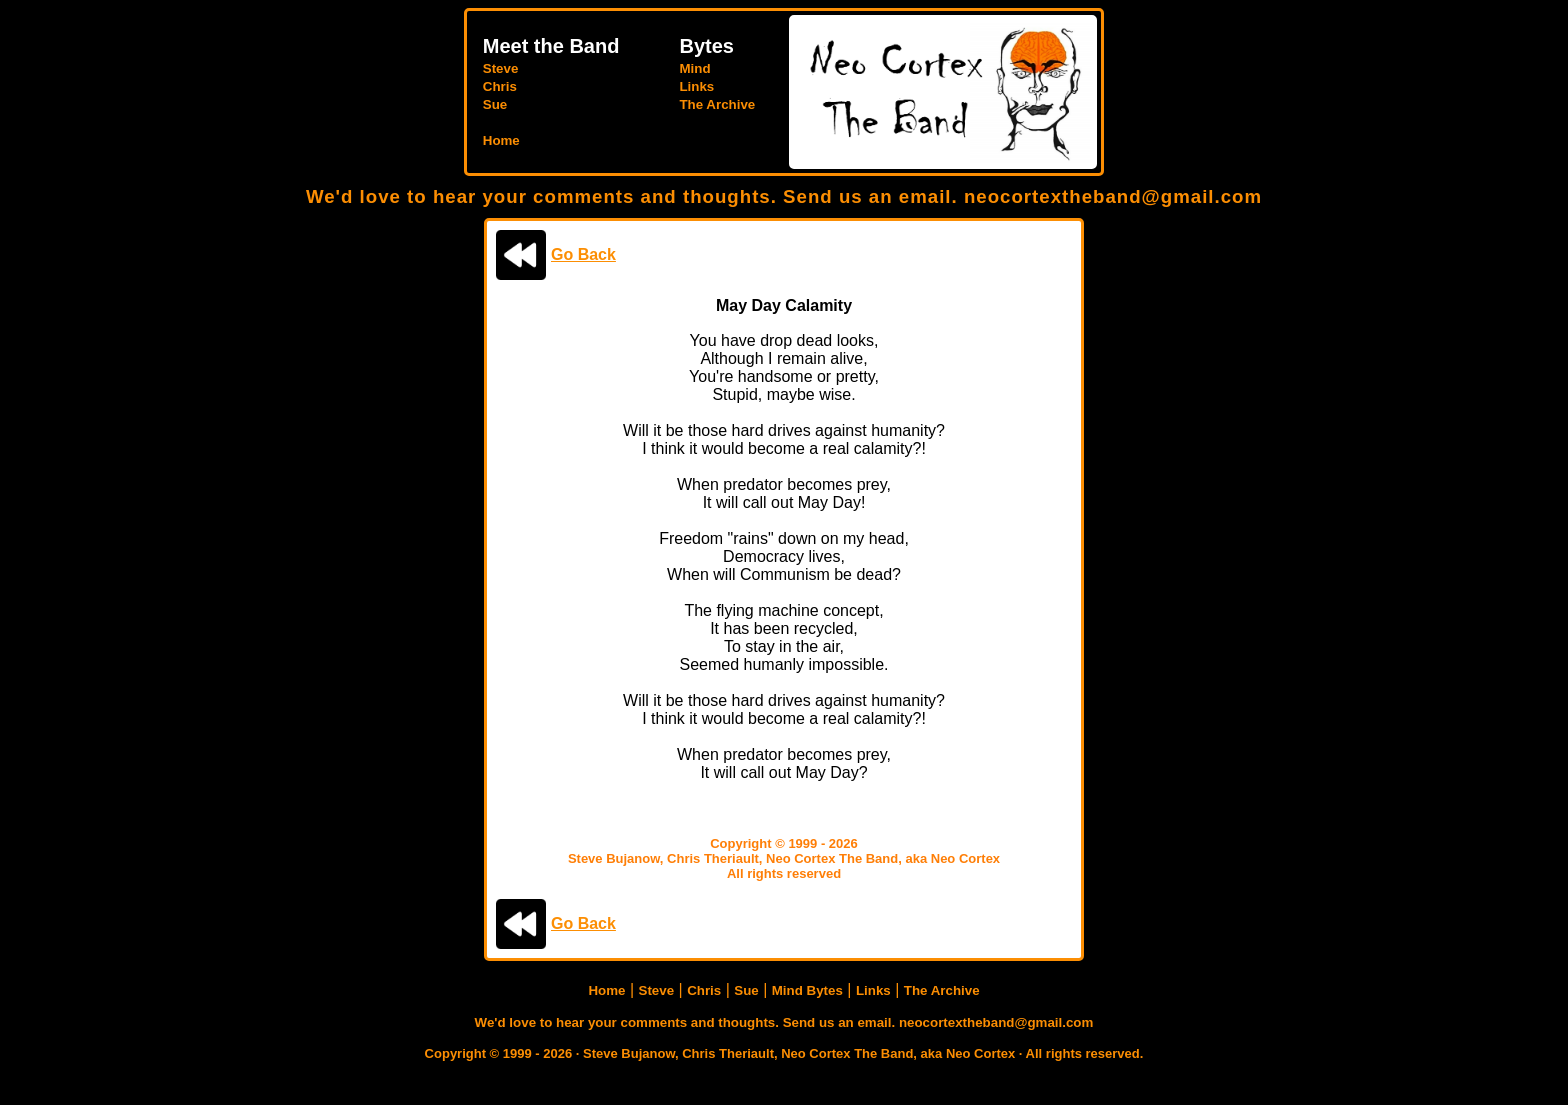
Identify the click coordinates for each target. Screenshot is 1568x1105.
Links (696, 86)
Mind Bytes (807, 990)
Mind (694, 68)
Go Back (583, 254)
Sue (495, 104)
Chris (500, 86)
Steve (501, 68)
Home (501, 140)
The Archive (717, 104)
